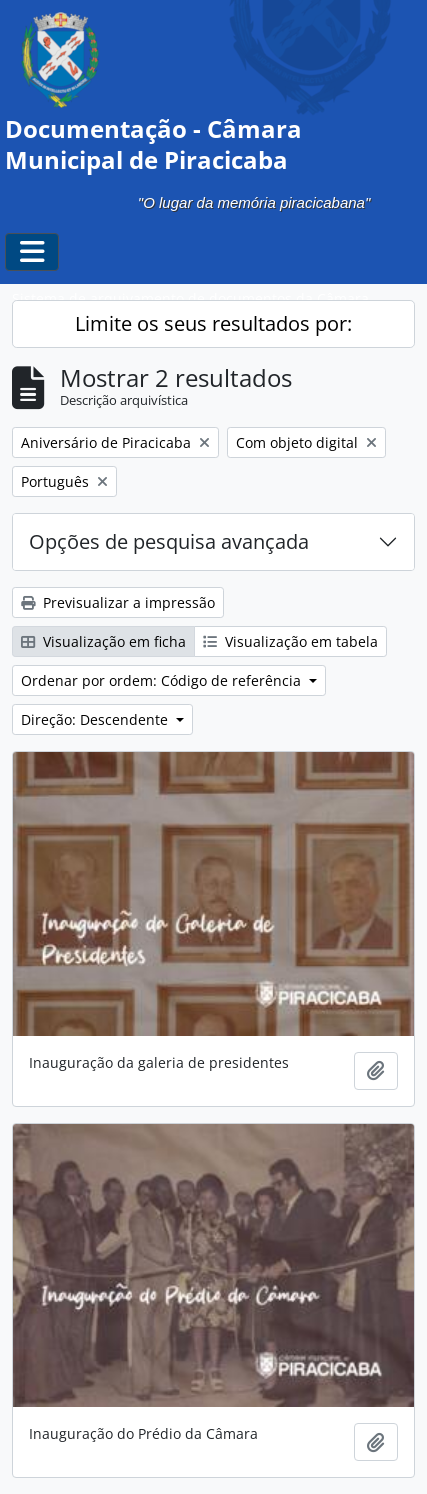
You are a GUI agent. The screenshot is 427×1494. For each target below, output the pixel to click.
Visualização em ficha (103, 641)
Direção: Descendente (96, 719)
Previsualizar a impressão (118, 602)
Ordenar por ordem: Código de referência (163, 680)
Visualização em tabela (290, 641)
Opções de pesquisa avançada (169, 541)
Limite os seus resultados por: (213, 323)
